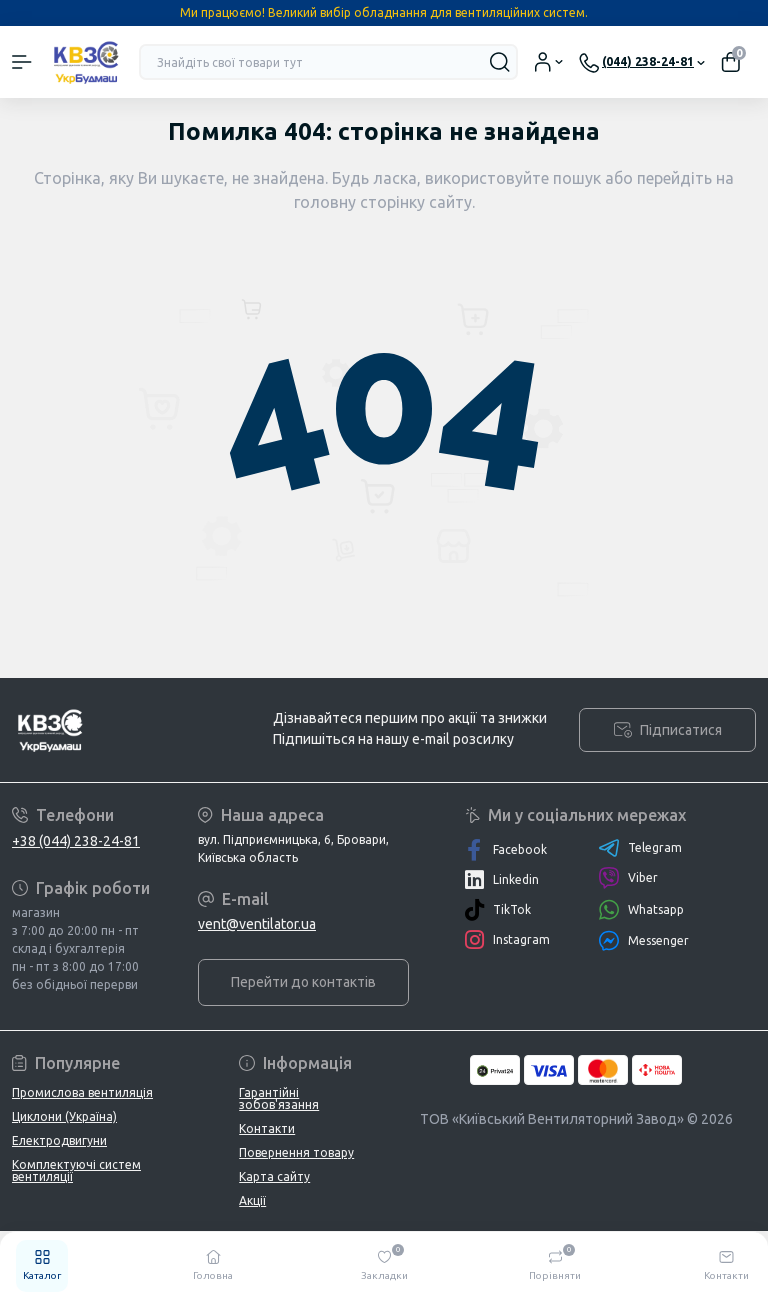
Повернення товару (296, 1152)
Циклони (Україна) (64, 1116)
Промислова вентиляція (82, 1092)
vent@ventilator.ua (257, 924)
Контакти (267, 1128)
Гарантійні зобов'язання (279, 1098)
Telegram (640, 848)
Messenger (643, 940)
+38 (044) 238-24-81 (76, 841)
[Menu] (22, 62)
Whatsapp (641, 909)
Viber (628, 878)
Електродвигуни (59, 1140)
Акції (252, 1200)
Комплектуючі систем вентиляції (76, 1170)
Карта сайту (274, 1176)
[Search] (500, 62)
